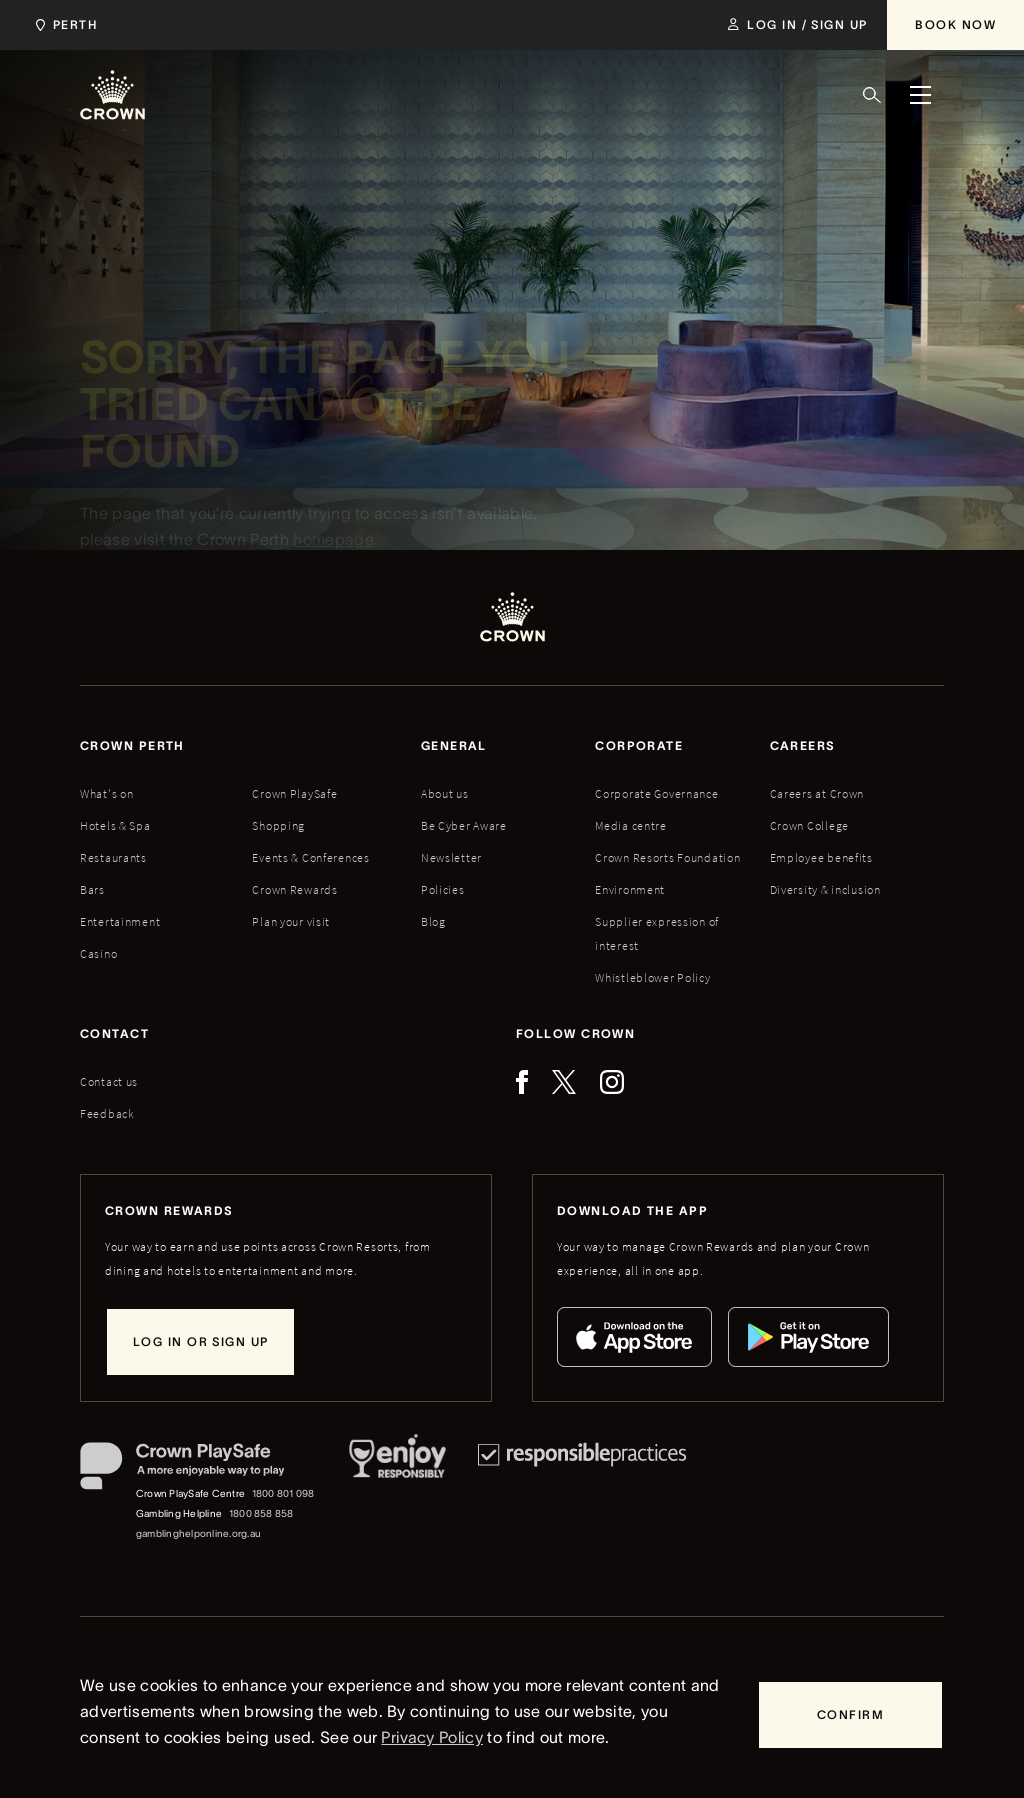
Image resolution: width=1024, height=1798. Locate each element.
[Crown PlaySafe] (198, 1470)
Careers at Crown (817, 793)
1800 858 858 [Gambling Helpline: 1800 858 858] (261, 1513)
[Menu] (920, 95)
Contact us (109, 1081)
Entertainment (120, 921)
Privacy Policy (431, 1737)
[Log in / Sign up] (797, 25)
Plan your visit (291, 921)
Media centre (631, 825)
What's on (106, 793)
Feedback (107, 1113)
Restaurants (113, 857)
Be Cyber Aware (464, 825)
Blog (433, 921)
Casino (98, 953)
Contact (114, 1033)
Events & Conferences (310, 857)
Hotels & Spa (115, 825)
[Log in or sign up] (200, 1342)
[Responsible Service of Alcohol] (397, 1493)
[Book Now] (955, 25)
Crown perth (132, 745)
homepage (333, 544)
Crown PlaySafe (294, 793)
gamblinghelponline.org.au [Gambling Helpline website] (198, 1533)
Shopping (278, 825)
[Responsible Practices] (582, 1493)
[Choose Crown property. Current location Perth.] (62, 25)
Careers (803, 745)
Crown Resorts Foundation (667, 857)
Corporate (639, 745)
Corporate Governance (656, 793)
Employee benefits (821, 857)
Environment (630, 889)
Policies (443, 889)
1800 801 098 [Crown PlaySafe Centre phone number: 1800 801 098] (283, 1493)
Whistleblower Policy (652, 977)
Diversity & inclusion (825, 889)
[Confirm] (850, 1715)
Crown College (809, 825)
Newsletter (451, 857)
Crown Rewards (294, 889)
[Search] (872, 95)
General (454, 745)
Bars (92, 889)
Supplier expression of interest (657, 933)
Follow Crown (575, 1033)
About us (445, 793)
